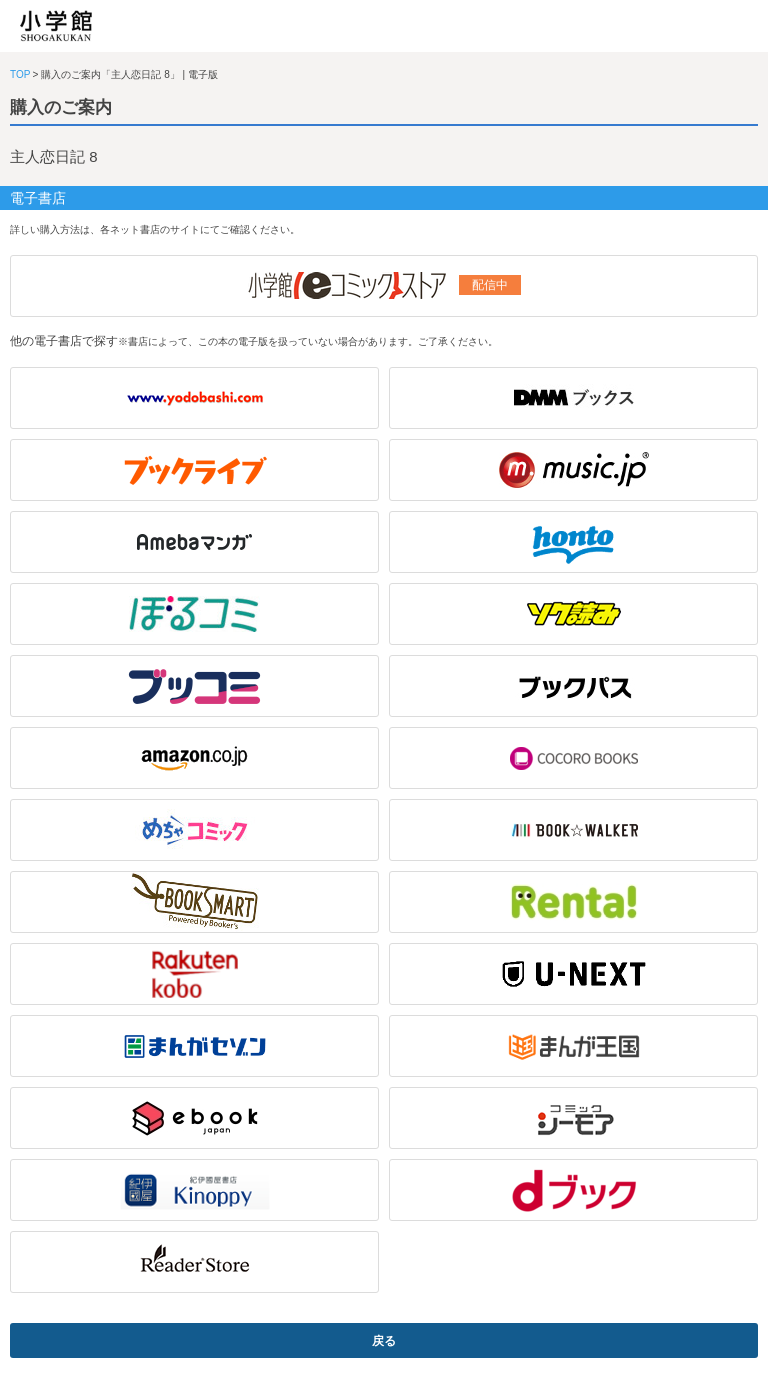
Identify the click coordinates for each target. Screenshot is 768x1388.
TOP (20, 74)
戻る (384, 1341)
